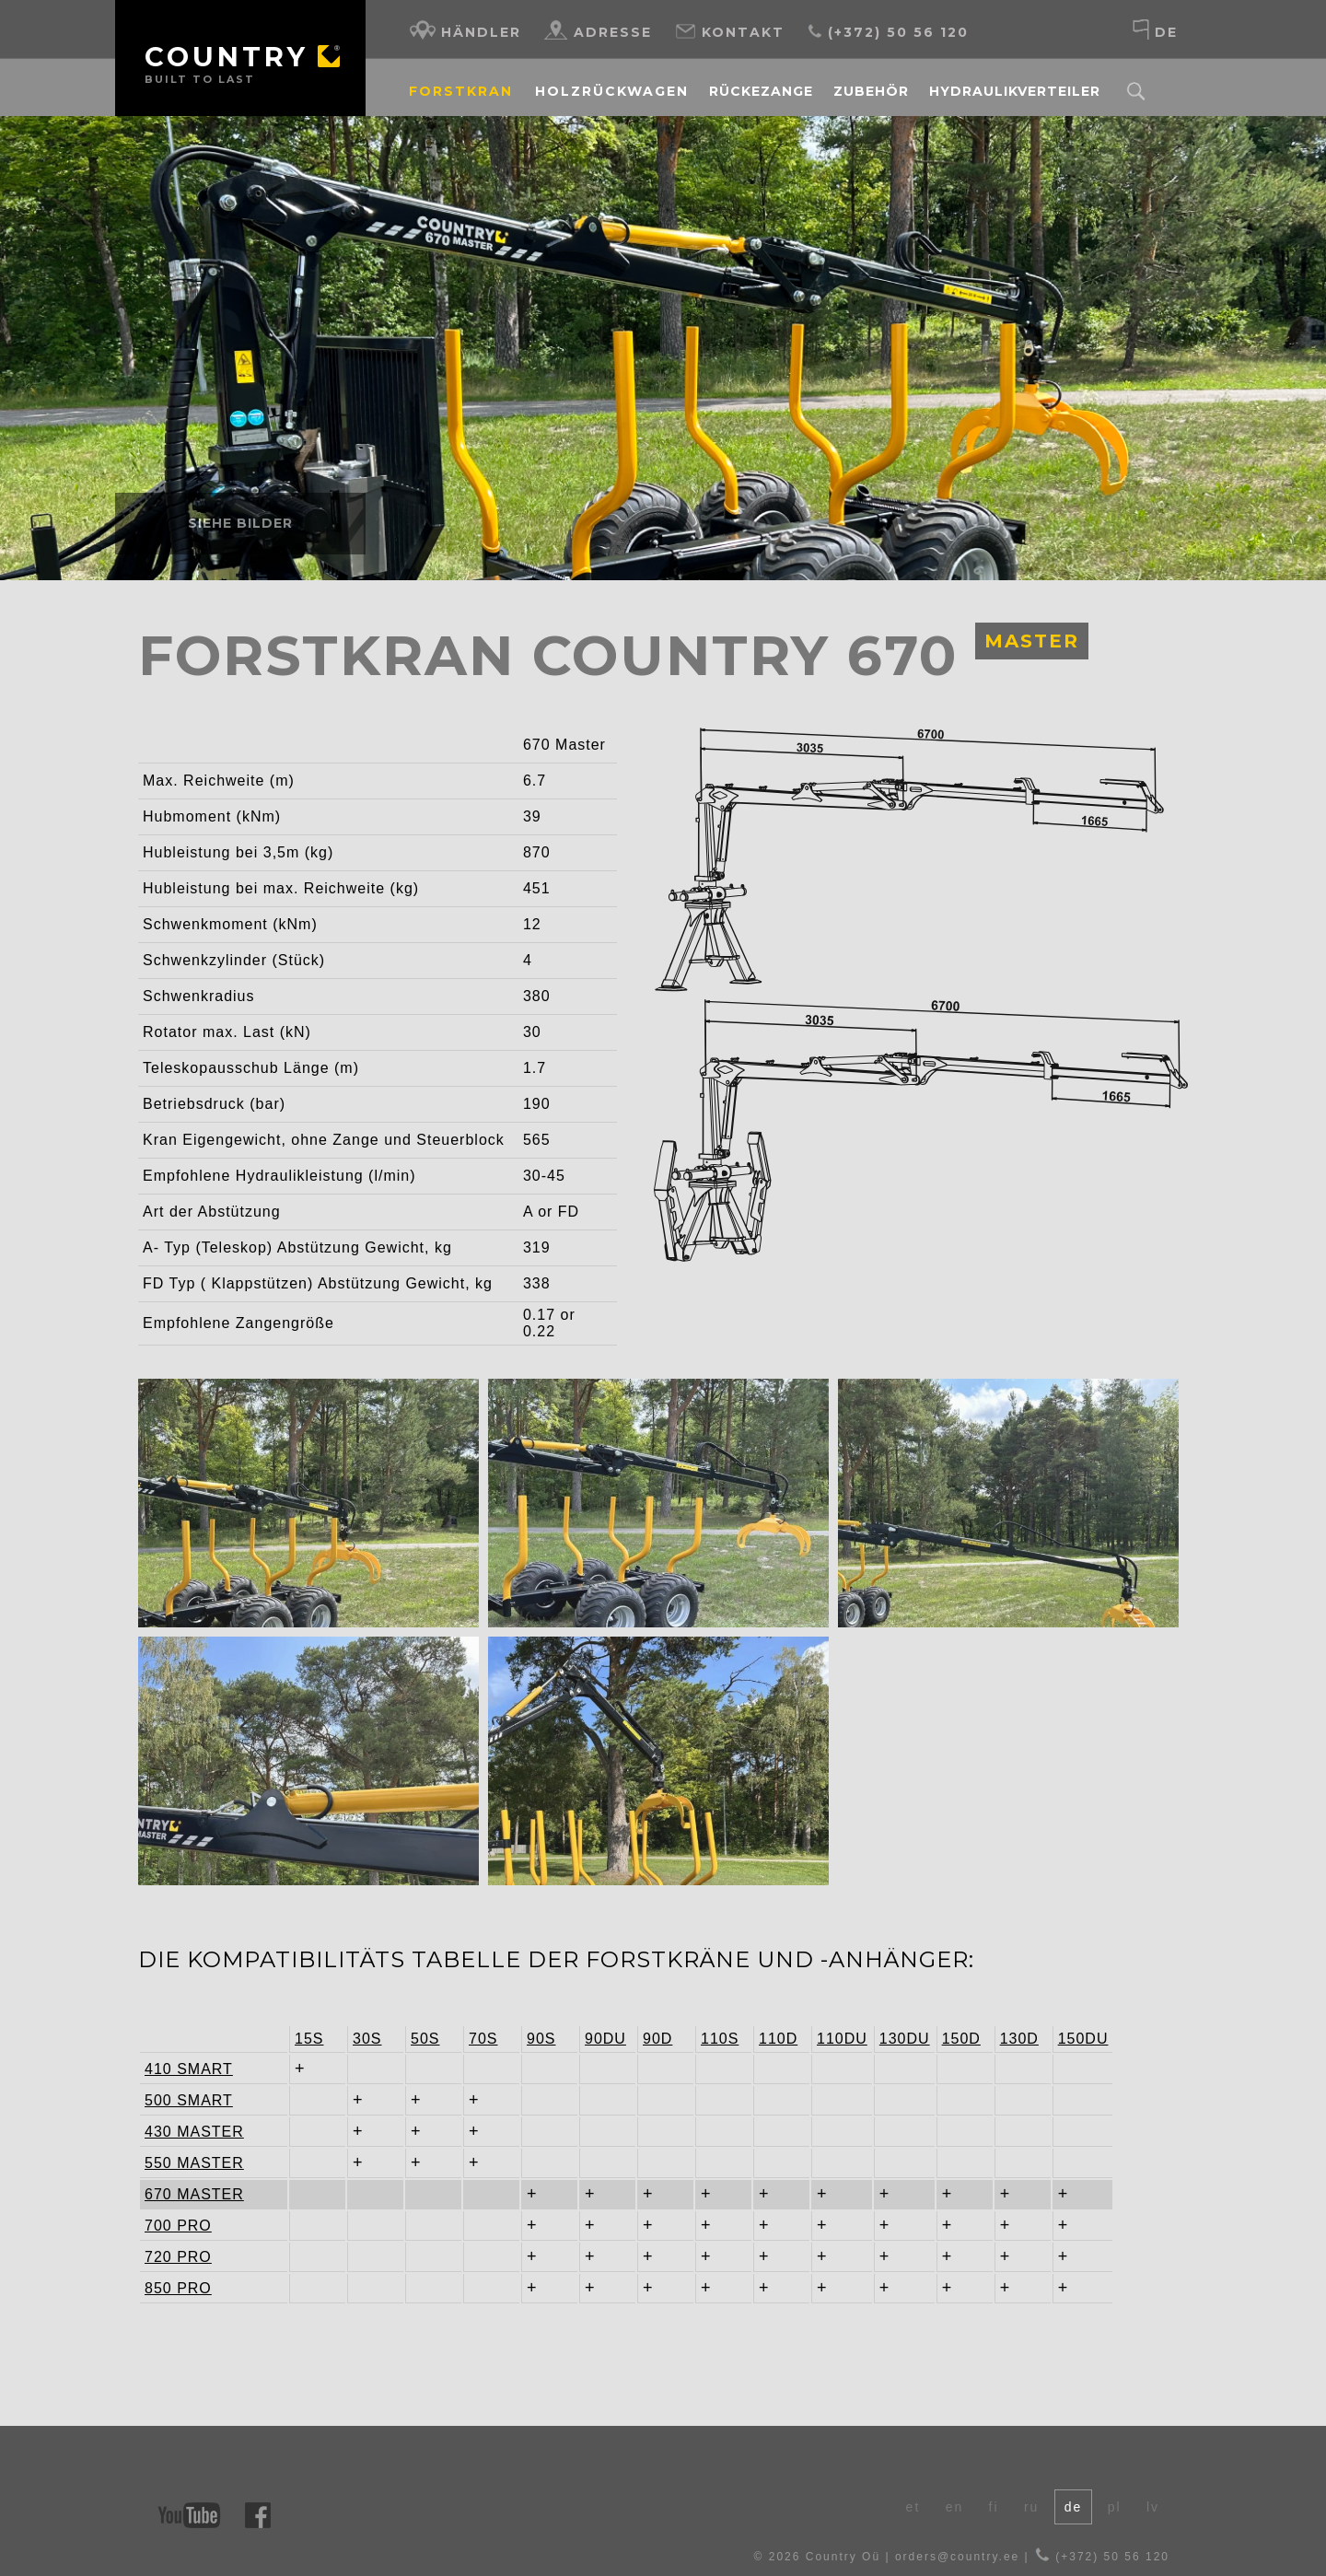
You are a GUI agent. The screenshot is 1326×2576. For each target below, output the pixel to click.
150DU (1083, 2038)
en (955, 2507)
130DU (904, 2038)
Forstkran (461, 91)
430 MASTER (181, 2131)
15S (309, 2038)
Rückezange (761, 91)
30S (367, 2038)
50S (425, 2038)
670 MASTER (181, 2194)
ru (1031, 2507)
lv (1152, 2507)
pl (1115, 2507)
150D (961, 2038)
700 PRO (178, 2225)
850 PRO (178, 2288)
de (1155, 30)
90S (541, 2038)
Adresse (598, 30)
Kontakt (729, 30)
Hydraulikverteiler (1014, 91)
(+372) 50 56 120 (888, 30)
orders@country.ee (957, 2556)
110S (720, 2038)
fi (994, 2507)
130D (1019, 2038)
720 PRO (178, 2257)
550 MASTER (181, 2163)
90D (657, 2038)
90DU (605, 2038)
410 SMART (181, 2069)
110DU (842, 2038)
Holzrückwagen (612, 91)
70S (483, 2038)
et (913, 2507)
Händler (465, 30)
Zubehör (871, 91)
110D (778, 2038)
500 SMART (181, 2100)
